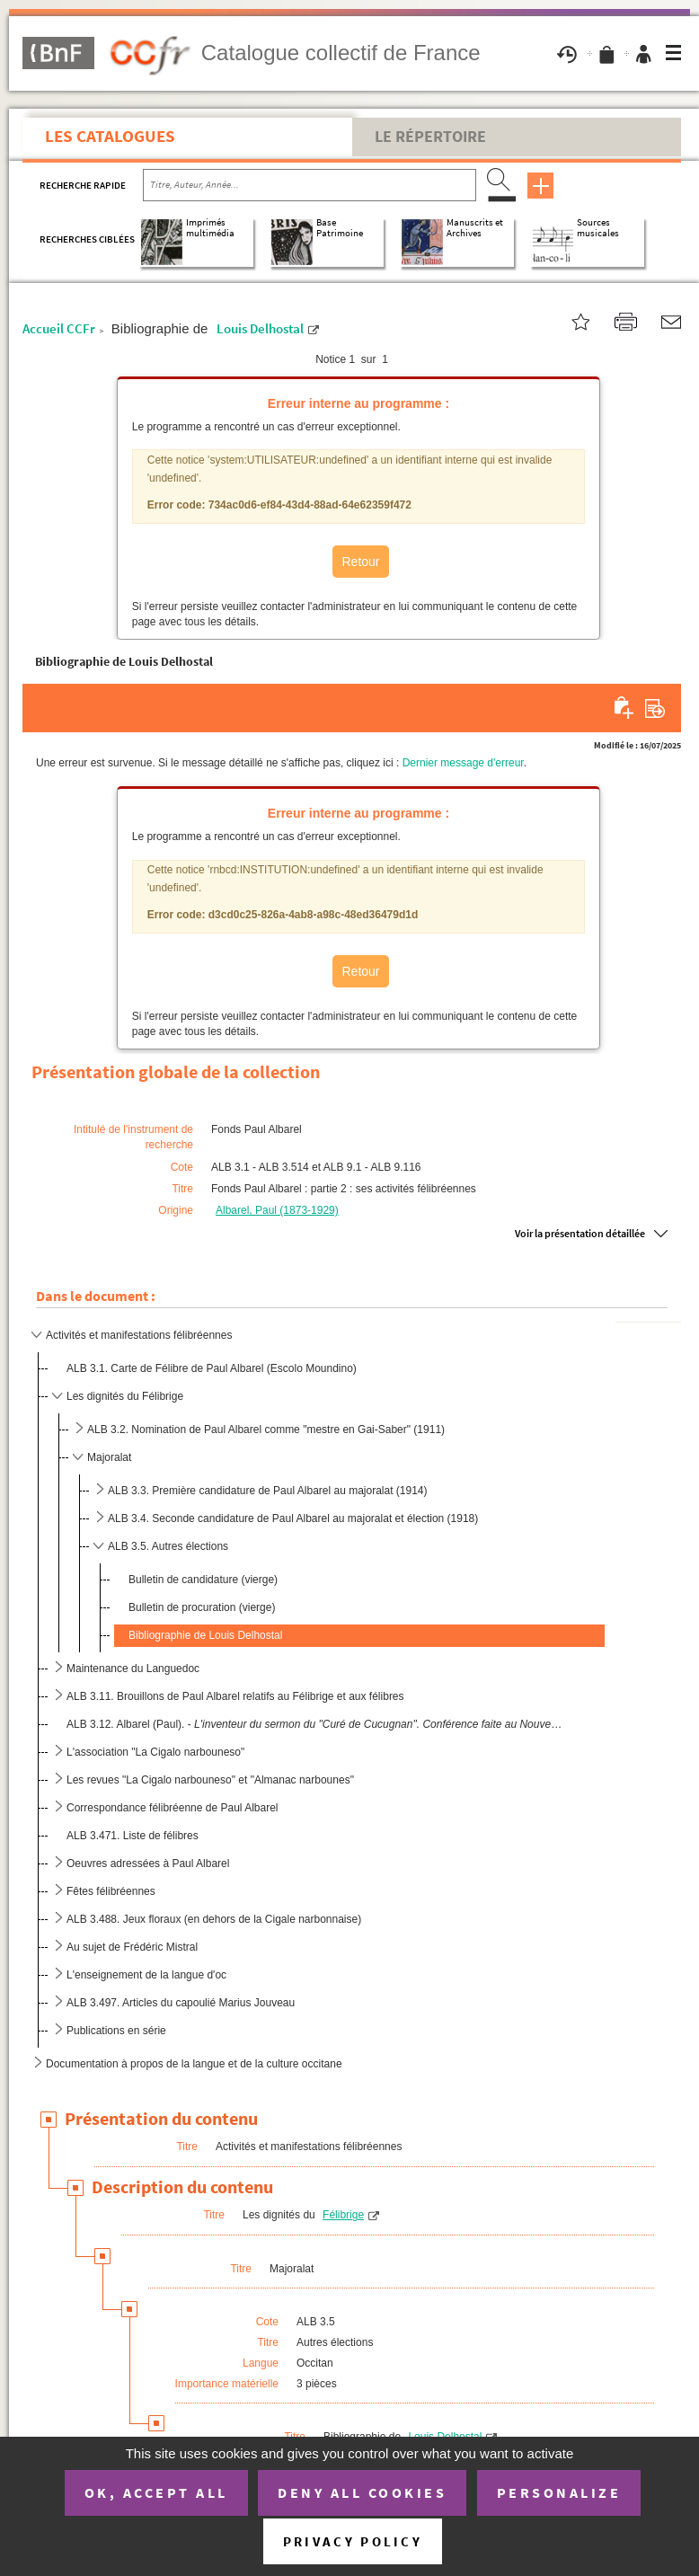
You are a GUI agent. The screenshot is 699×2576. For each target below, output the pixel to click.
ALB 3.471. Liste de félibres (132, 1835)
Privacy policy (352, 2541)
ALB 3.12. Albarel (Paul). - (314, 1724)
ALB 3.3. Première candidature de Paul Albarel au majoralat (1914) (268, 1490)
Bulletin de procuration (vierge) (201, 1607)
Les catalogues (110, 135)
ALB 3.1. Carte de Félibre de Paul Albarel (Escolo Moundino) (211, 1368)
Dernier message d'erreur (463, 763)
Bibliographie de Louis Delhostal (205, 1635)
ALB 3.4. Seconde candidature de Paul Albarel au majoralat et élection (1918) (293, 1518)
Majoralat (109, 1457)
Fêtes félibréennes (110, 1891)
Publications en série (116, 2030)
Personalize (559, 2492)
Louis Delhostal (260, 328)
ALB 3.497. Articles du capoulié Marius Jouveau (180, 2002)
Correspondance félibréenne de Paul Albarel (172, 1807)
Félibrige (343, 2215)
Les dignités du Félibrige (124, 1396)
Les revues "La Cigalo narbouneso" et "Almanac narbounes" (210, 1780)
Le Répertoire (430, 136)
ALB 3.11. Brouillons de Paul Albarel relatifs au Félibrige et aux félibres (235, 1696)
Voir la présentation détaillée (580, 1233)
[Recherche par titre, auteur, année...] (309, 185)
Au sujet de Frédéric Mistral (132, 1947)
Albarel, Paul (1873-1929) (277, 1210)
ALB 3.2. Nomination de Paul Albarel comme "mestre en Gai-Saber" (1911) (266, 1429)
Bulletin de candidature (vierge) (203, 1579)
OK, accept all (156, 2492)
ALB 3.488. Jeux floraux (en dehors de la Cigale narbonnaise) (213, 1919)
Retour (360, 561)
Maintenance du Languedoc (132, 1668)
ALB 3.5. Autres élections (168, 1546)
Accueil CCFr (58, 328)
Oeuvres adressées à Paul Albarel (147, 1863)
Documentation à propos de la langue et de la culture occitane (194, 2064)
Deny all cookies (362, 2492)
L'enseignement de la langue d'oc (146, 1975)
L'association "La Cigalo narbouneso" (155, 1752)
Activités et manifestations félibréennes (139, 1335)
